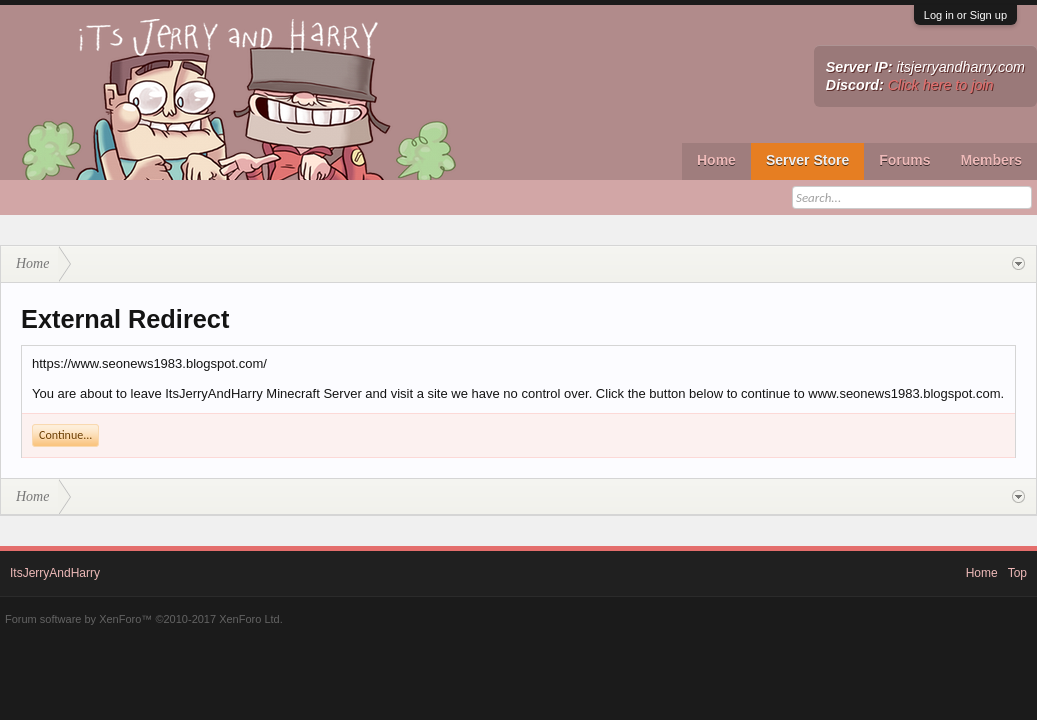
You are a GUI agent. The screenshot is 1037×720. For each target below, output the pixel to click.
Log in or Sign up (965, 15)
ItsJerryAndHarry (55, 573)
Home (716, 160)
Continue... (65, 435)
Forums (904, 160)
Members (991, 160)
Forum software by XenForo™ (144, 619)
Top (1017, 573)
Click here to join (941, 85)
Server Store (807, 160)
